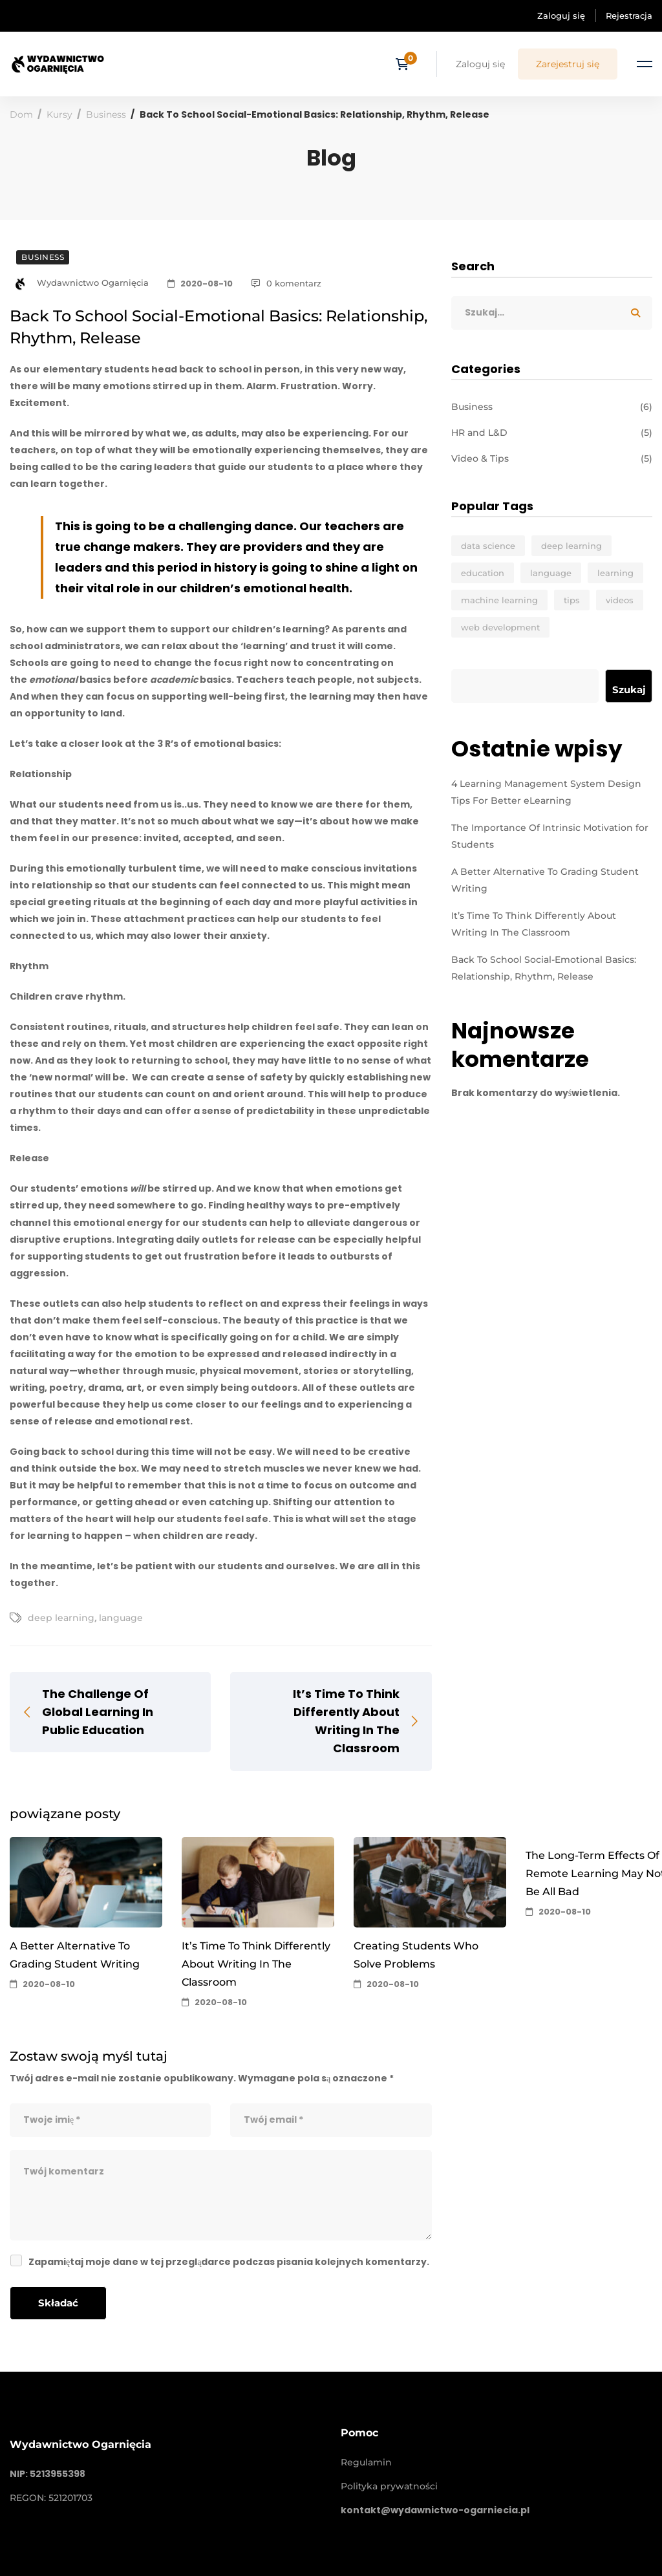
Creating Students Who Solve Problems (416, 1954)
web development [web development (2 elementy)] (500, 627)
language (121, 1618)
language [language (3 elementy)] (550, 573)
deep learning (61, 1618)
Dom (21, 114)
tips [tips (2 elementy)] (572, 600)
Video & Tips (551, 458)
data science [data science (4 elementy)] (488, 546)
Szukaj (629, 689)
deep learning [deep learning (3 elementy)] (571, 546)
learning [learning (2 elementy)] (615, 573)
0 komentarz (286, 283)
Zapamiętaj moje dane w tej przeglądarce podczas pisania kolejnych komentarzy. (228, 2261)
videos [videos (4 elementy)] (620, 600)
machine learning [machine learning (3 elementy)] (499, 600)
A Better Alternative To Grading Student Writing (75, 1954)
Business (106, 114)
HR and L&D (551, 432)
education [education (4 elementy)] (482, 573)
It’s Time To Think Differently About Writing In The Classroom (256, 1963)
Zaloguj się (561, 15)
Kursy (59, 114)
